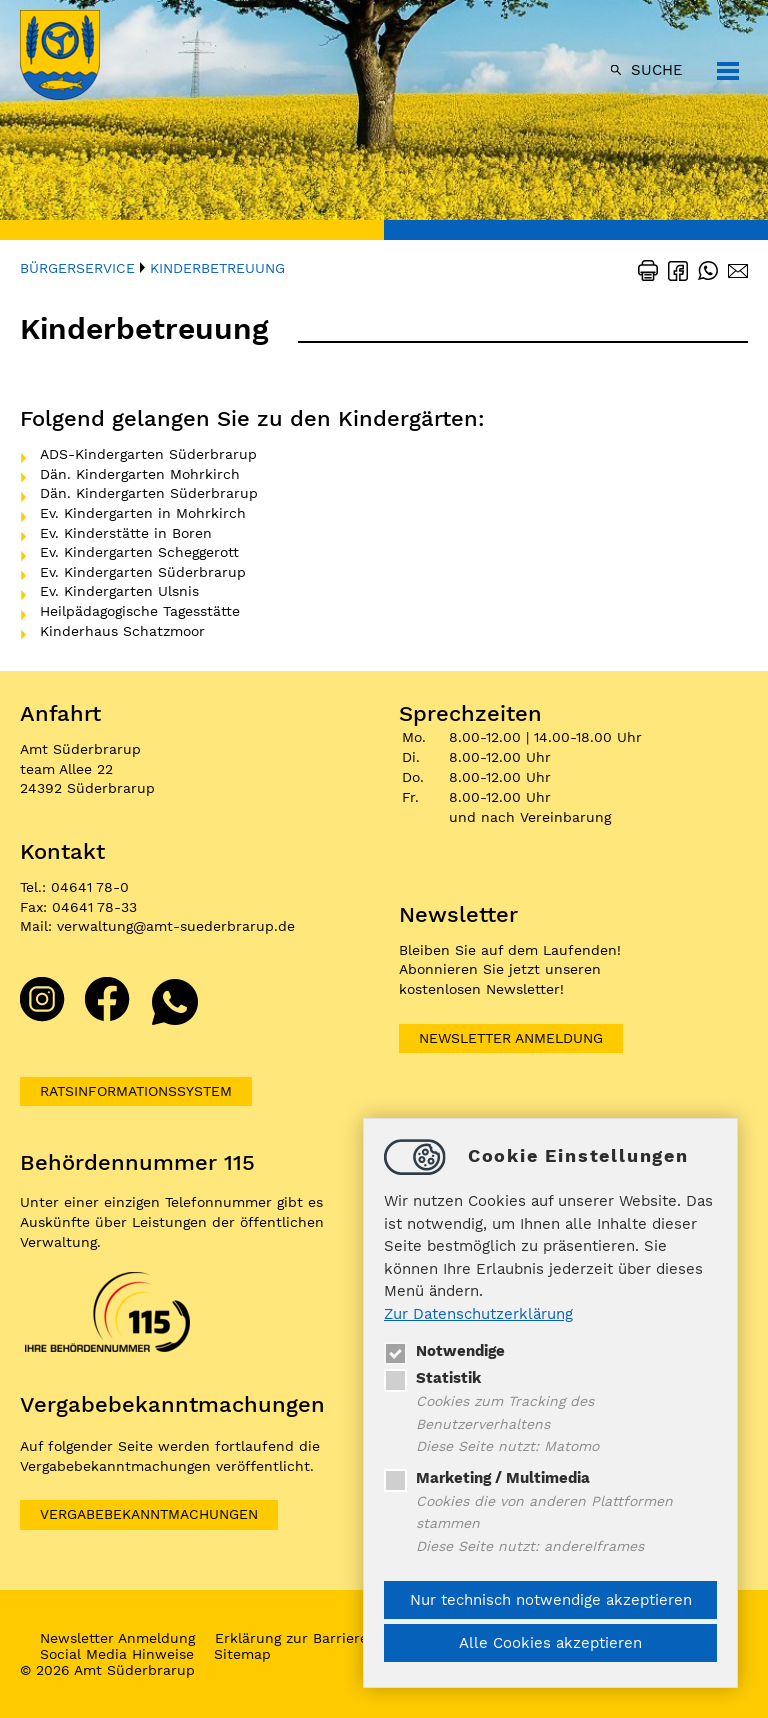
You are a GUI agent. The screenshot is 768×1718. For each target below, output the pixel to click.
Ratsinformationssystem (136, 1091)
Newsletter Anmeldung (511, 1038)
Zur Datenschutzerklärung (478, 1314)
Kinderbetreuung (217, 268)
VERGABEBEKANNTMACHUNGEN (149, 1514)
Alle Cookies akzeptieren (550, 1643)
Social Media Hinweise (117, 1654)
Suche (657, 70)
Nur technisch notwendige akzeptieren (551, 1600)
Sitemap (242, 1654)
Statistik (432, 1378)
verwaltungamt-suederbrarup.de (176, 926)
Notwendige (444, 1351)
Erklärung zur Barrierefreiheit (317, 1638)
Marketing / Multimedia (487, 1478)
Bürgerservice (77, 268)
